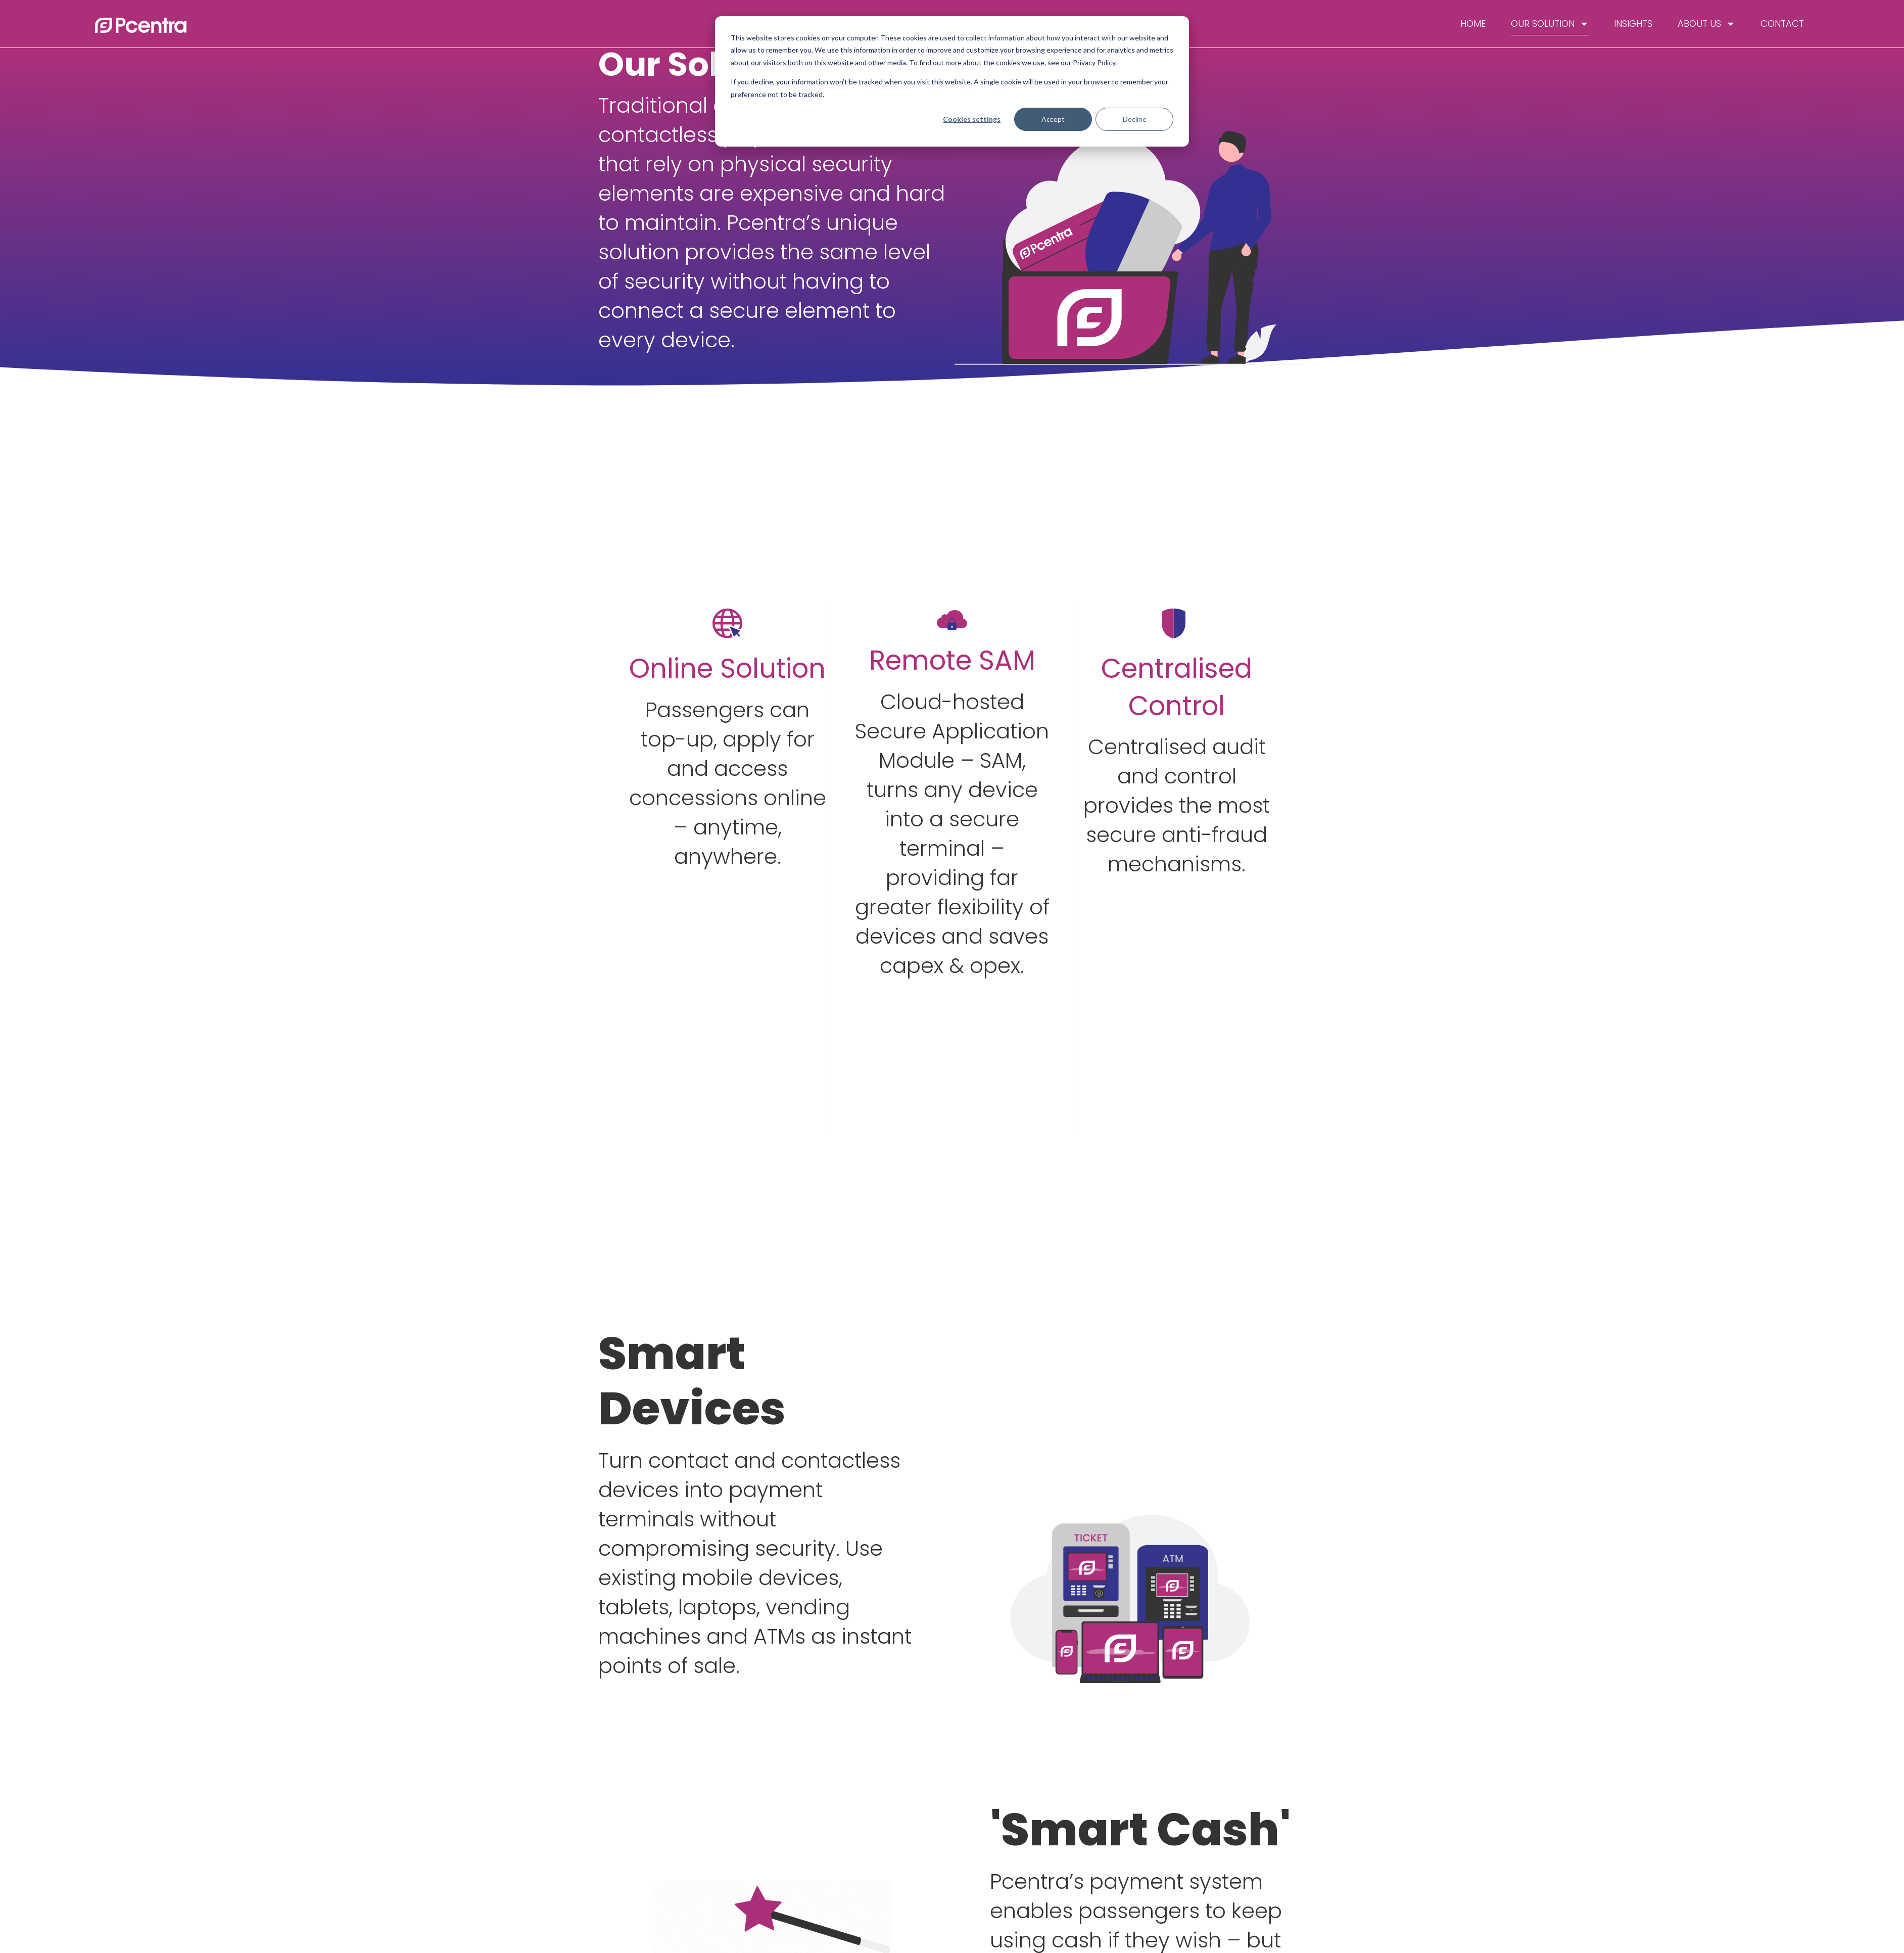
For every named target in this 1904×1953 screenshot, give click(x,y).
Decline (1135, 119)
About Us (1706, 23)
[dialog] (952, 81)
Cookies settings (972, 119)
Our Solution (1550, 23)
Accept (1053, 119)
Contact (1782, 23)
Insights (1633, 23)
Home (1473, 23)
